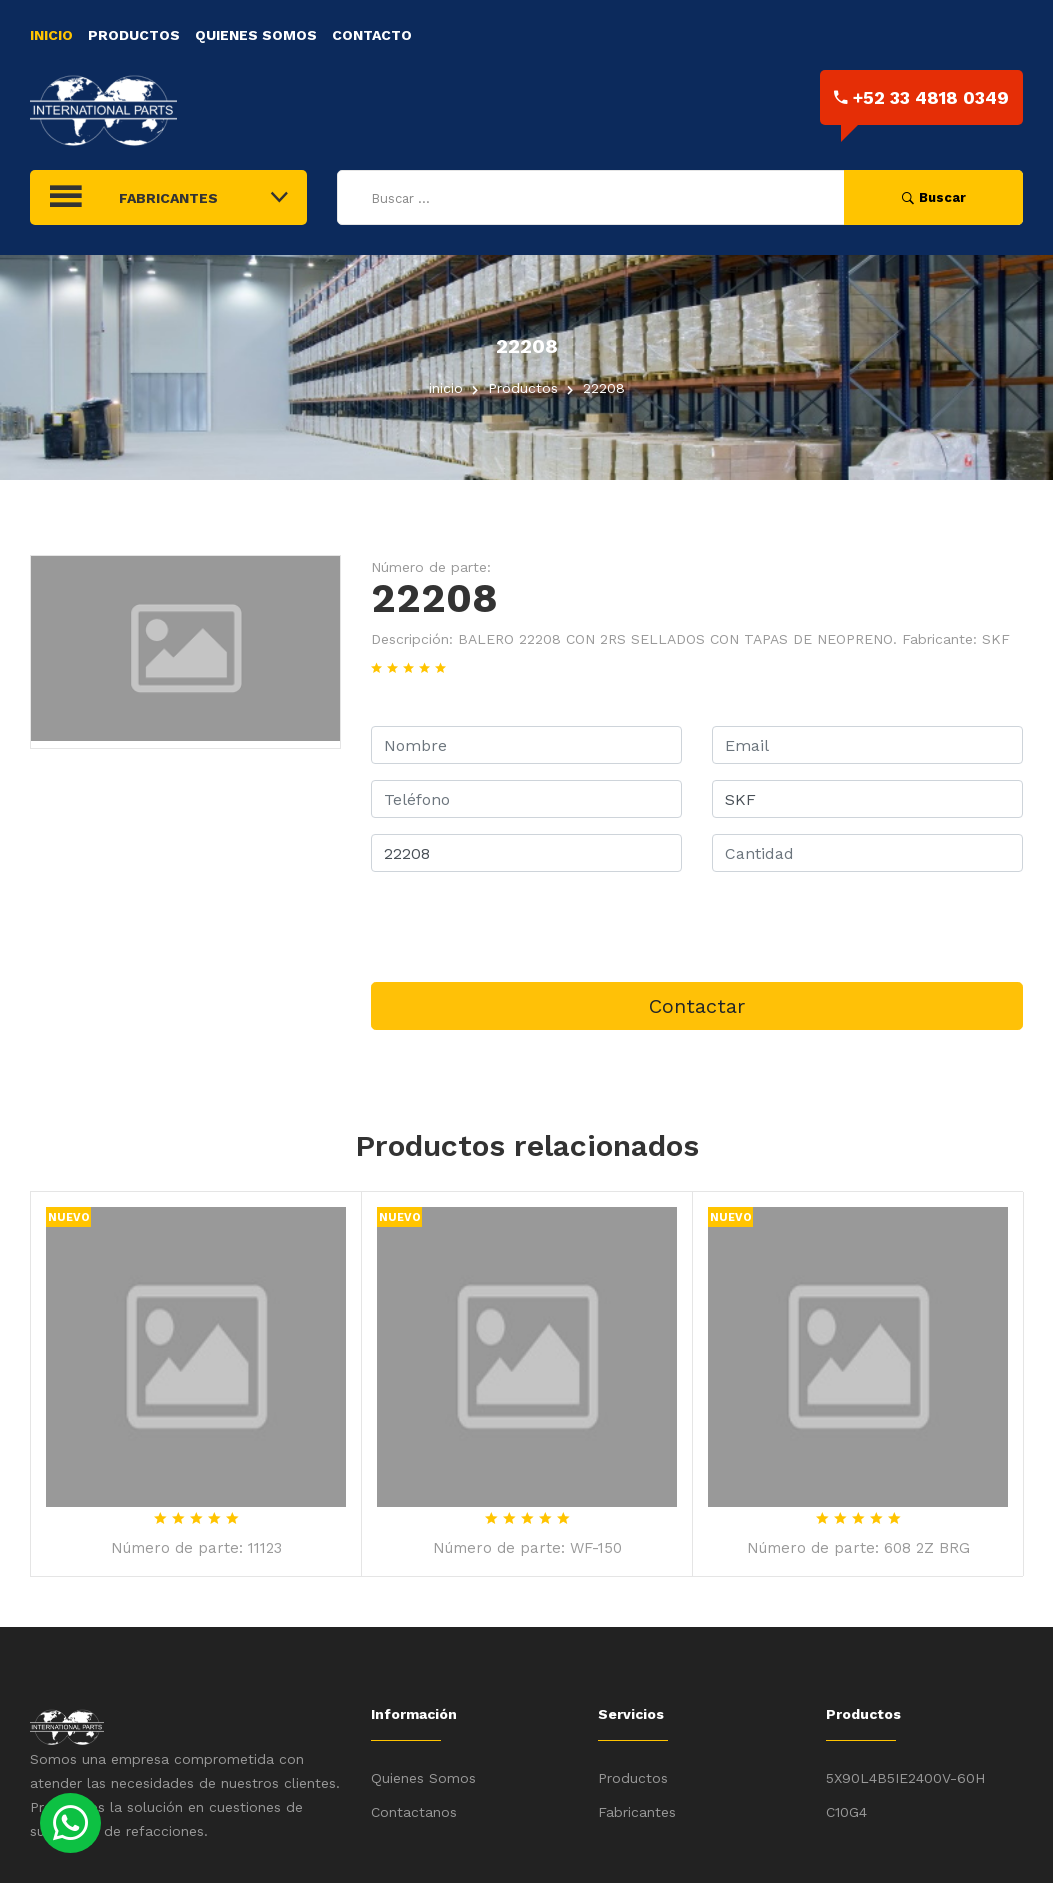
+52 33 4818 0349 (921, 97)
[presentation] (523, 927)
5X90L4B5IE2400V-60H (905, 1778)
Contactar (697, 1006)
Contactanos (414, 1812)
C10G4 (846, 1812)
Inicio (51, 35)
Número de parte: (431, 567)
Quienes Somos (256, 35)
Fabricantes (637, 1812)
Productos (134, 35)
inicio (446, 388)
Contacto (372, 35)
